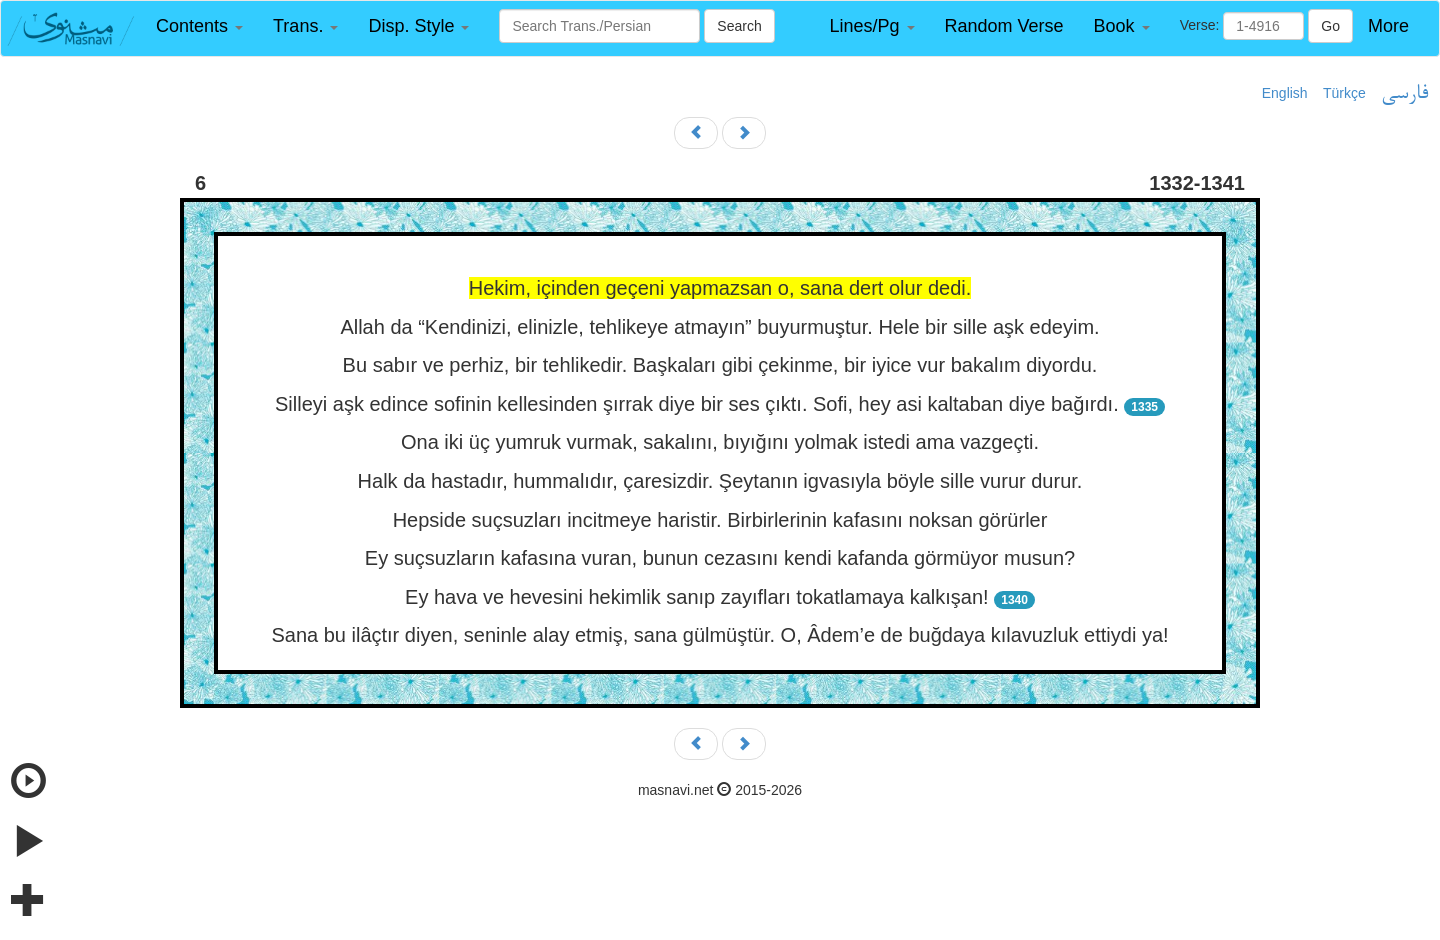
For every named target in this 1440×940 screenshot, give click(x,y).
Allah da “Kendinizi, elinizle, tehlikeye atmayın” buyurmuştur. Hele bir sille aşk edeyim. (719, 327)
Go (1330, 26)
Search (739, 26)
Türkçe (1344, 93)
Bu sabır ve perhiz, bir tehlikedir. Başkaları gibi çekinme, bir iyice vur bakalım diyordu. (720, 365)
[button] (199, 26)
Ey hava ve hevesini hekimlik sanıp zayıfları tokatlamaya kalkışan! (697, 597)
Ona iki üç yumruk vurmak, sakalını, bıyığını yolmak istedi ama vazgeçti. (720, 442)
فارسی (1404, 94)
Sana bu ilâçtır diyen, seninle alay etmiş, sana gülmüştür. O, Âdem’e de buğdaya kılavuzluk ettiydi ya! (719, 635)
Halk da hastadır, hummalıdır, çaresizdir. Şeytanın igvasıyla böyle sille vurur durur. (720, 481)
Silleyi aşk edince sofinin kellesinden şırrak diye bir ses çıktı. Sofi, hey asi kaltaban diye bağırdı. (697, 404)
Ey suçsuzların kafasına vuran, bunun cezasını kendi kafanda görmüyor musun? (720, 558)
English (1285, 93)
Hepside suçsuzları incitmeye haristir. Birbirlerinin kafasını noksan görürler (720, 520)
